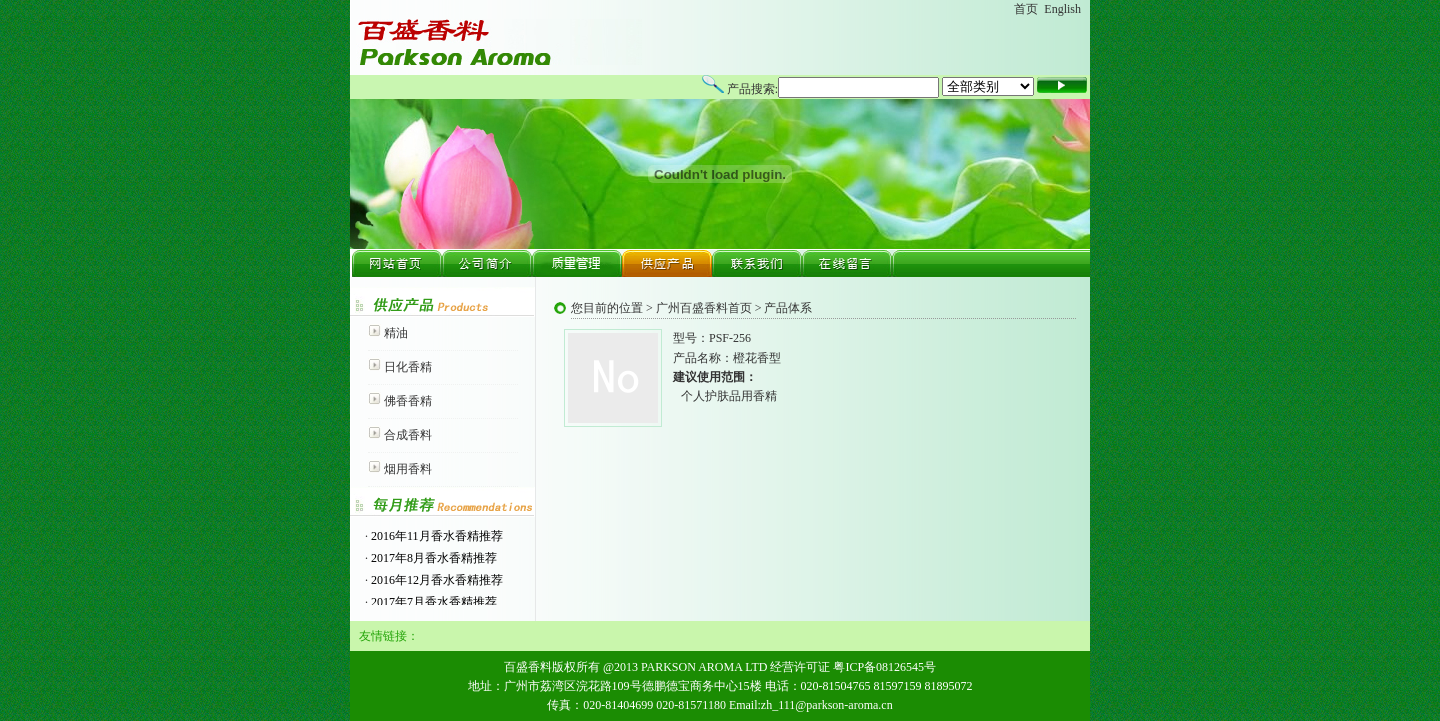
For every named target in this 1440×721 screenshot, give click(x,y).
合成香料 (408, 435)
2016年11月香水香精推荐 (435, 536)
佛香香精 (408, 401)
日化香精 (408, 367)
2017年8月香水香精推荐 (432, 558)
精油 (396, 333)
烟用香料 (408, 469)
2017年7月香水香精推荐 (432, 602)
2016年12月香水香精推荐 (435, 580)
